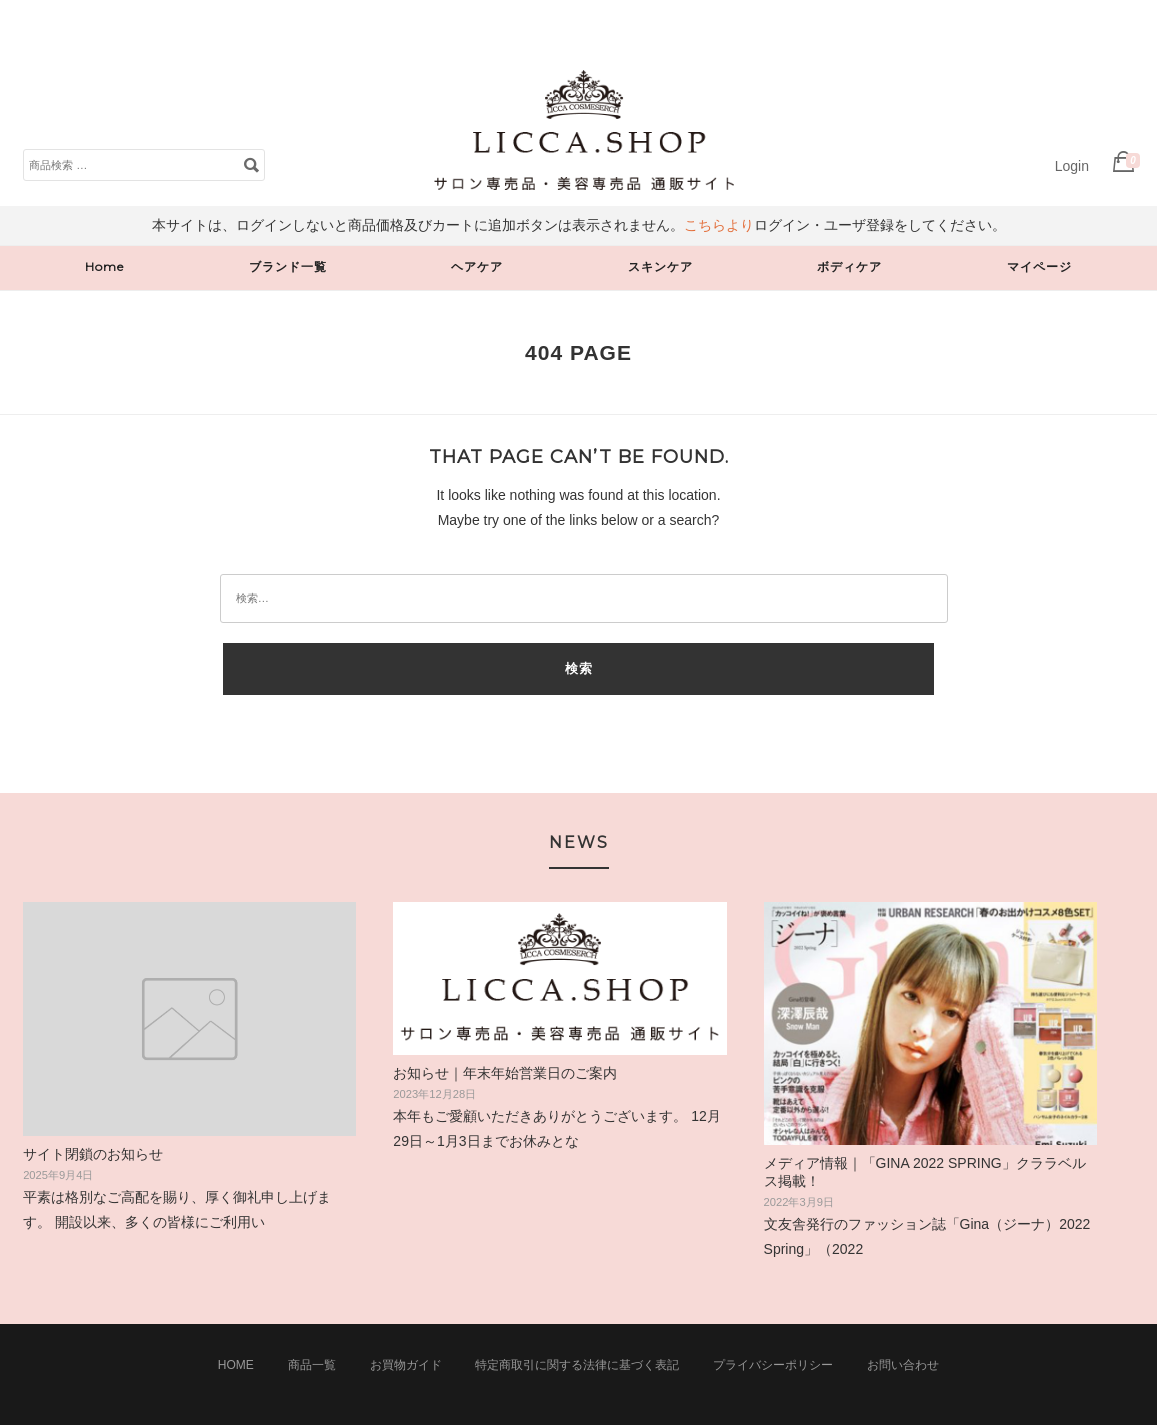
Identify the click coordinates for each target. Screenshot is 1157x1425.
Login (1072, 166)
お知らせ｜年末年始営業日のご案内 (505, 1073)
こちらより (719, 225)
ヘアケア (477, 266)
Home (104, 266)
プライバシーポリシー (773, 1365)
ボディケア (849, 266)
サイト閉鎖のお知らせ (93, 1154)
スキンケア (660, 266)
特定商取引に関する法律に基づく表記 (577, 1365)
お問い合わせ (903, 1365)
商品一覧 (312, 1365)
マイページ (1039, 266)
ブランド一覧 (288, 266)
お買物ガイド (406, 1365)
